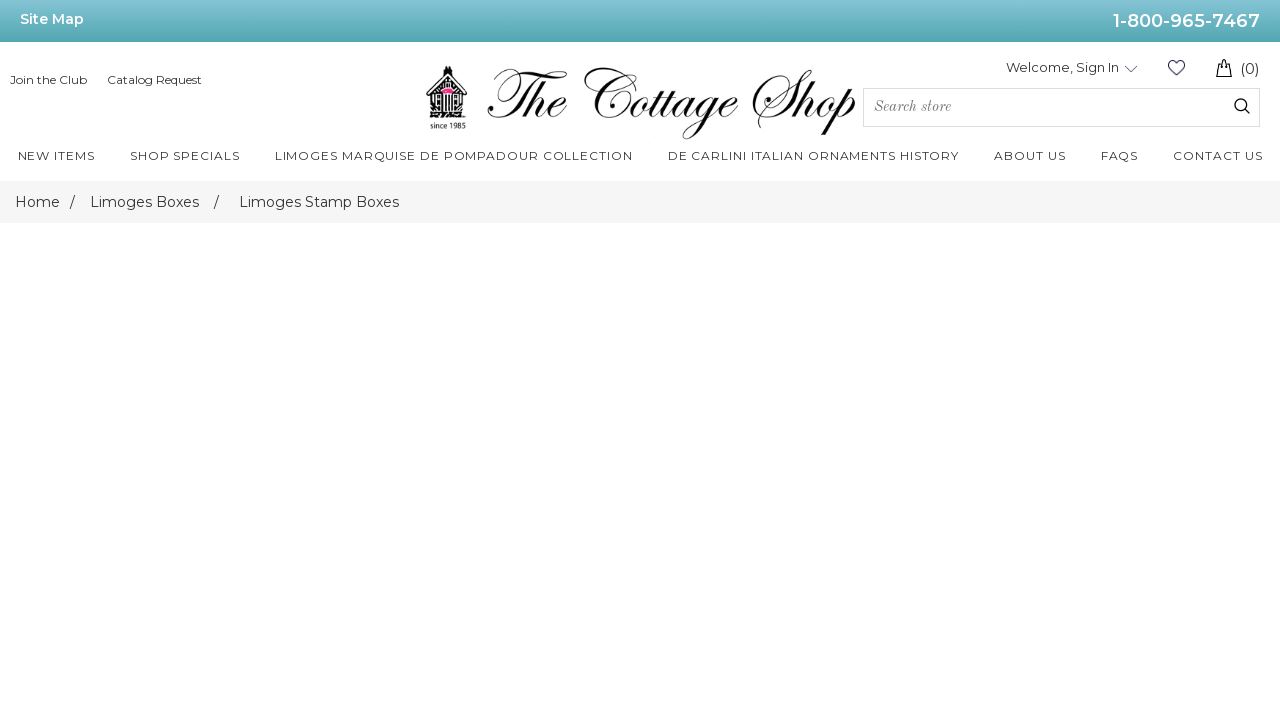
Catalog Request (154, 79)
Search (1242, 106)
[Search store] (1061, 107)
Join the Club (48, 79)
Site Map (52, 19)
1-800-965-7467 (1186, 21)
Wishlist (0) (1176, 67)
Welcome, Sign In (1062, 67)
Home (37, 202)
